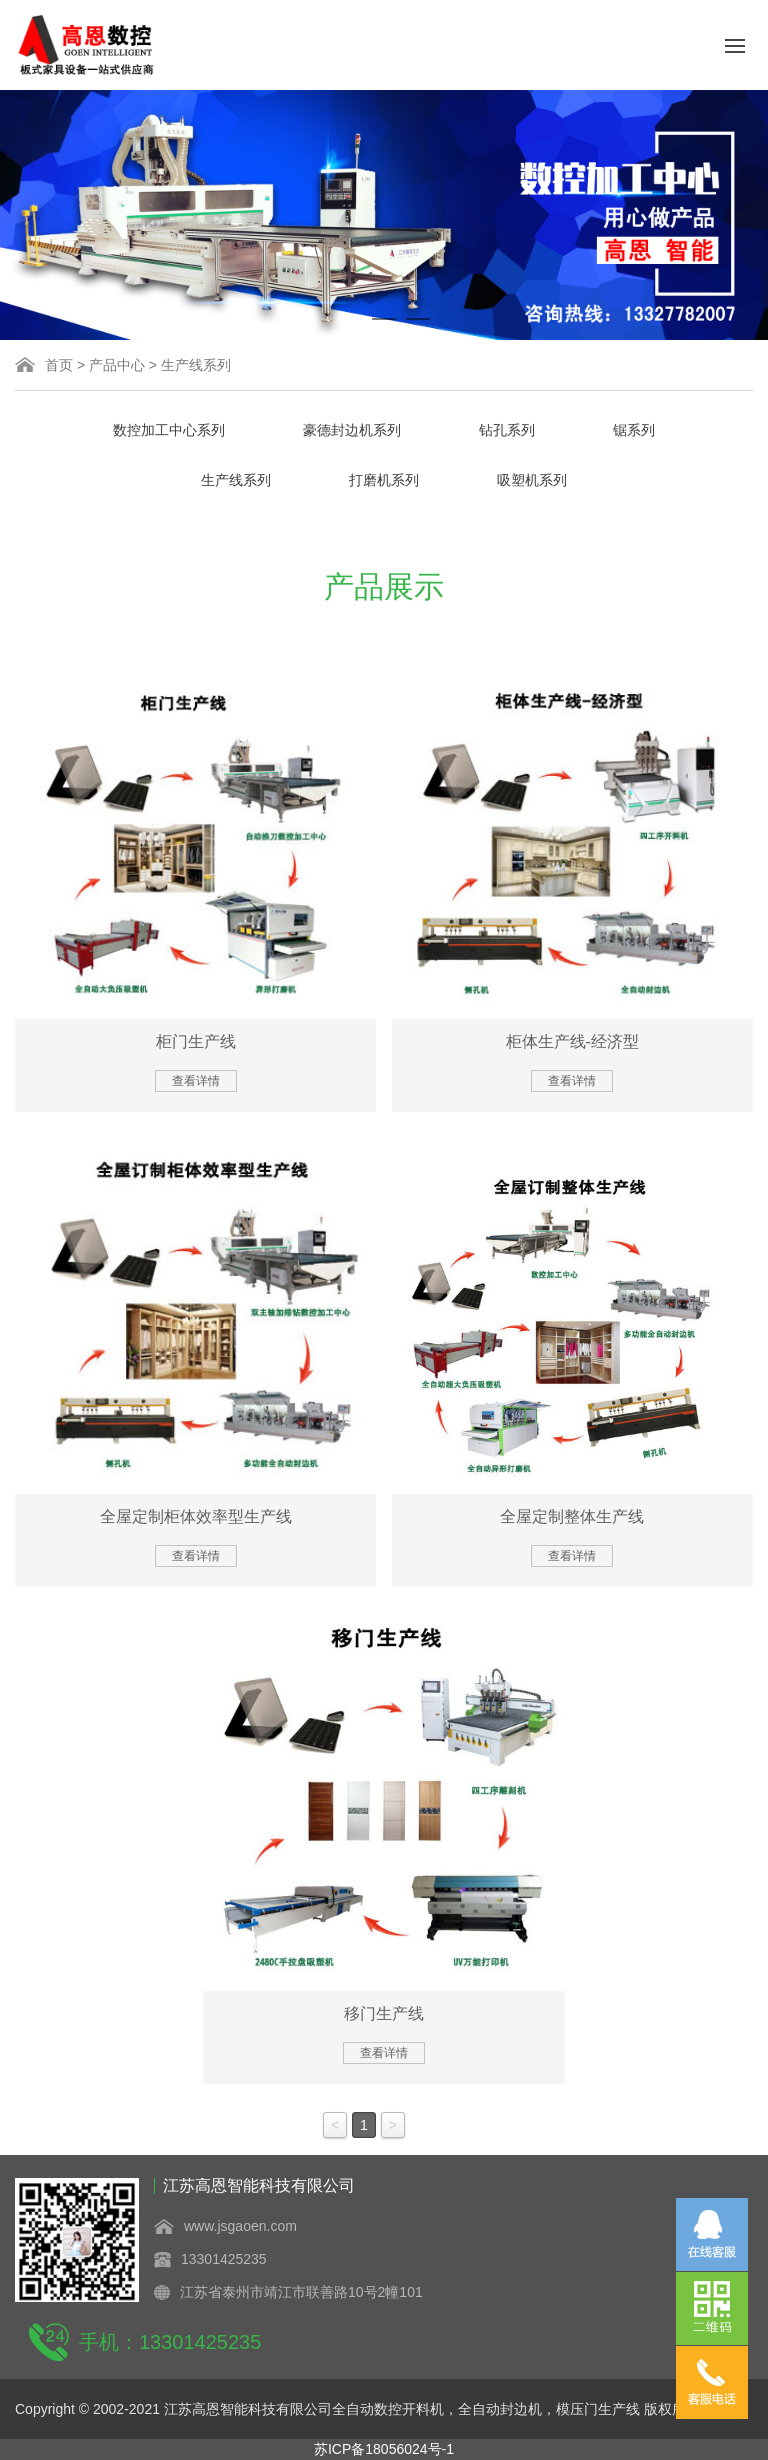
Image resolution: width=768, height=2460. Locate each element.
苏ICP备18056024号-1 (384, 2449)
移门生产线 (384, 2013)
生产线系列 (196, 365)
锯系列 (634, 430)
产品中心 (117, 365)
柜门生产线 (196, 1041)
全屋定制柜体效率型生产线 (196, 1516)
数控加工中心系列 (169, 430)
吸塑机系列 (532, 480)
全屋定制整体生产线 (572, 1516)
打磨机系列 (384, 480)
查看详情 (196, 1081)
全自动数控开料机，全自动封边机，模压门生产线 (486, 2409)
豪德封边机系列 (352, 430)
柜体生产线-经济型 (572, 1041)
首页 (59, 365)
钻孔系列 (507, 430)
